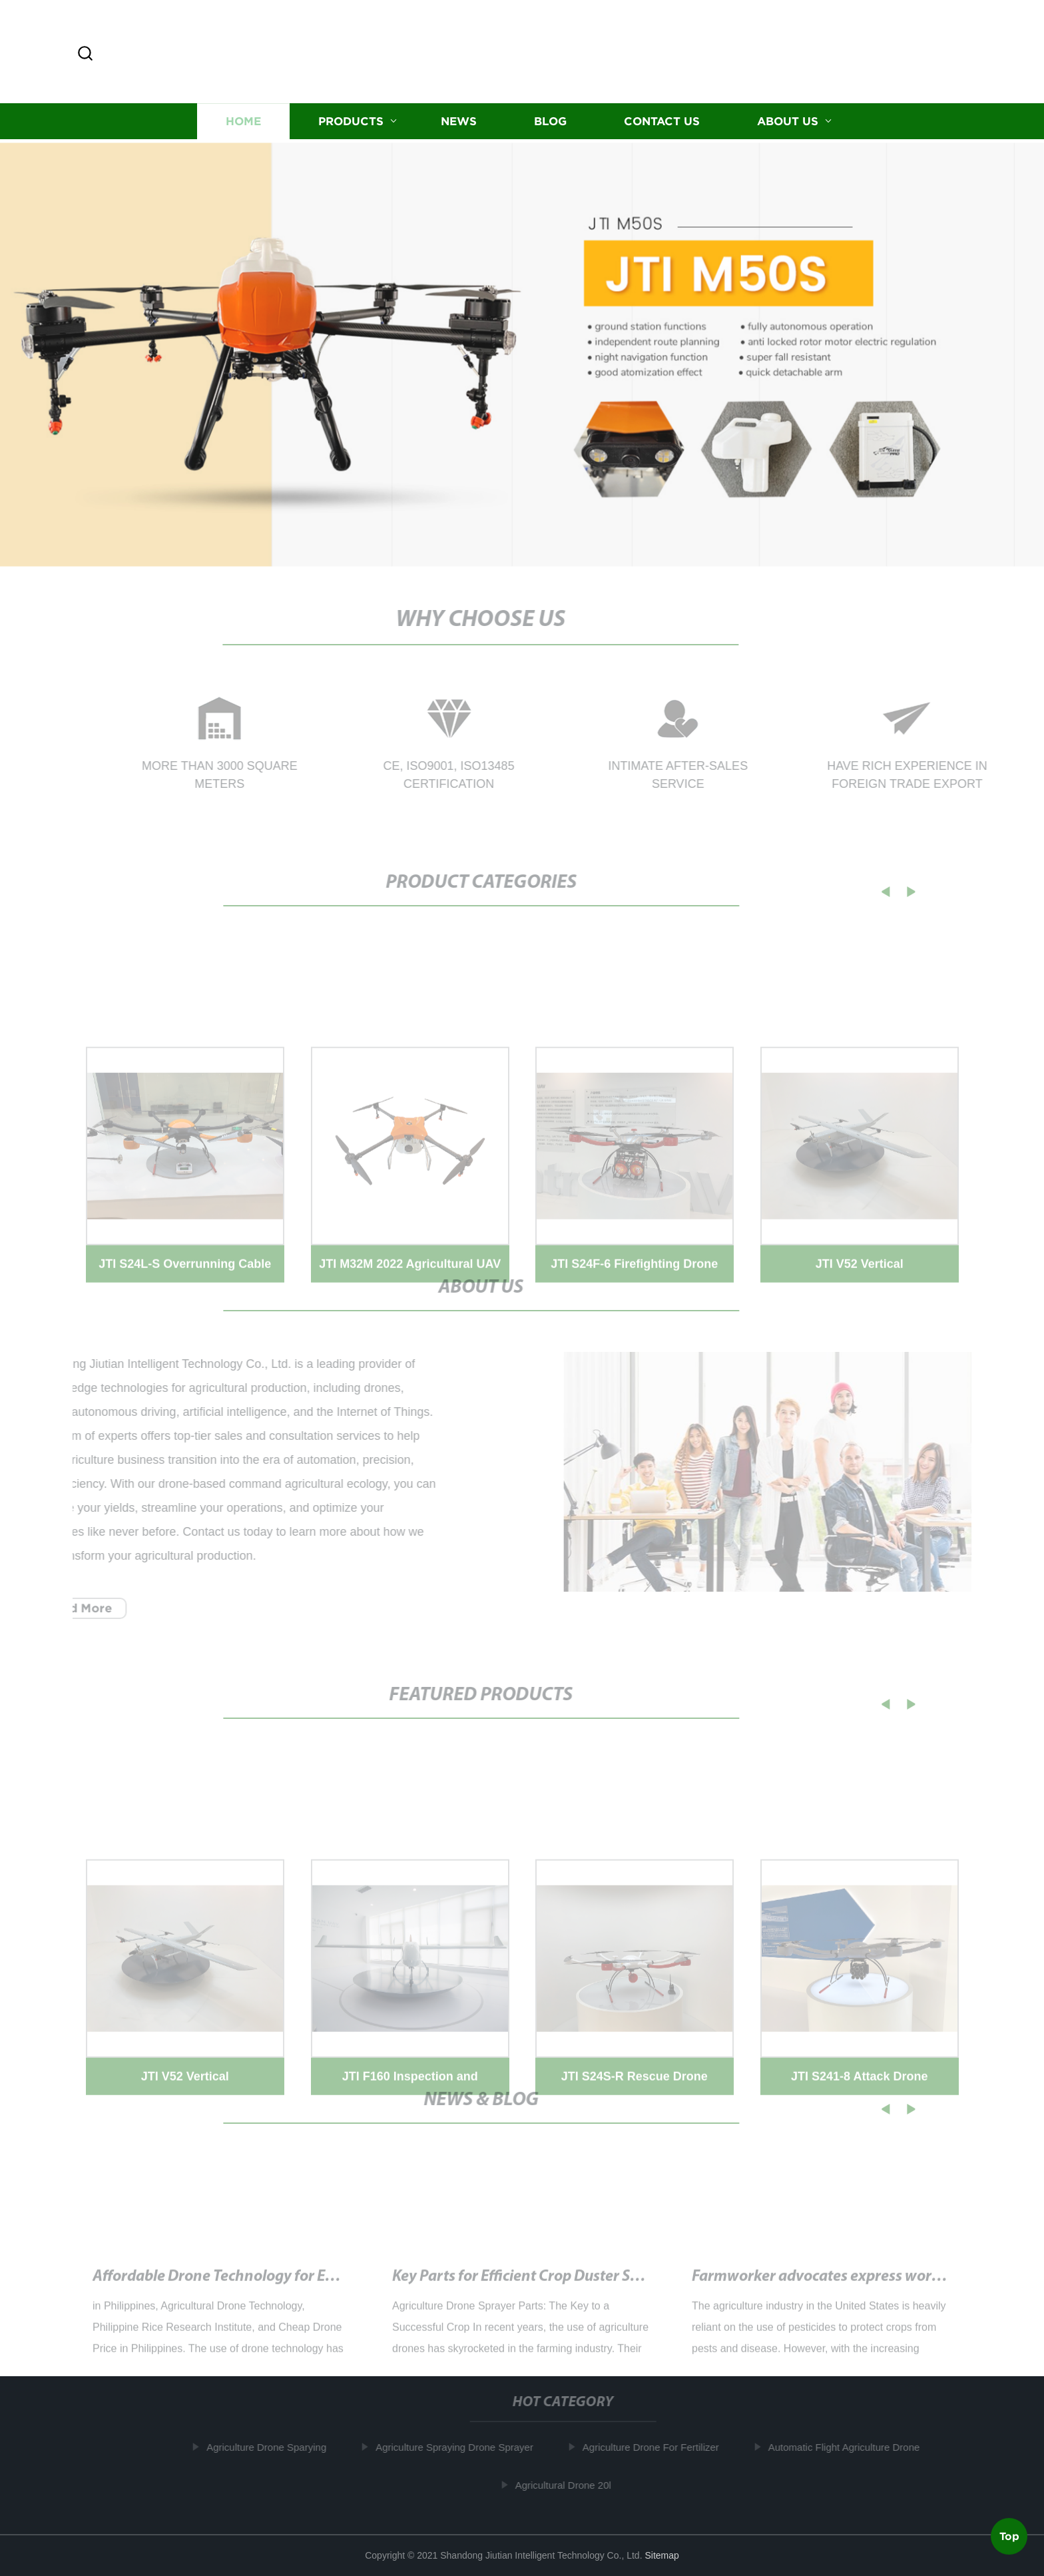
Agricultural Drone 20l (569, 2485)
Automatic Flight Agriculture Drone (849, 2447)
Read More (74, 1608)
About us (787, 123)
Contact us (662, 123)
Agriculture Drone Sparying (272, 2447)
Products (351, 123)
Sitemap (661, 2555)
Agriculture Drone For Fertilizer (656, 2447)
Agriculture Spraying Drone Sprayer (460, 2447)
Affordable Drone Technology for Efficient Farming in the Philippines (322, 2290)
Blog (550, 123)
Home (243, 123)
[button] (85, 54)
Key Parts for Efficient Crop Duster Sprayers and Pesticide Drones (609, 2290)
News (459, 123)
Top (1009, 2535)
